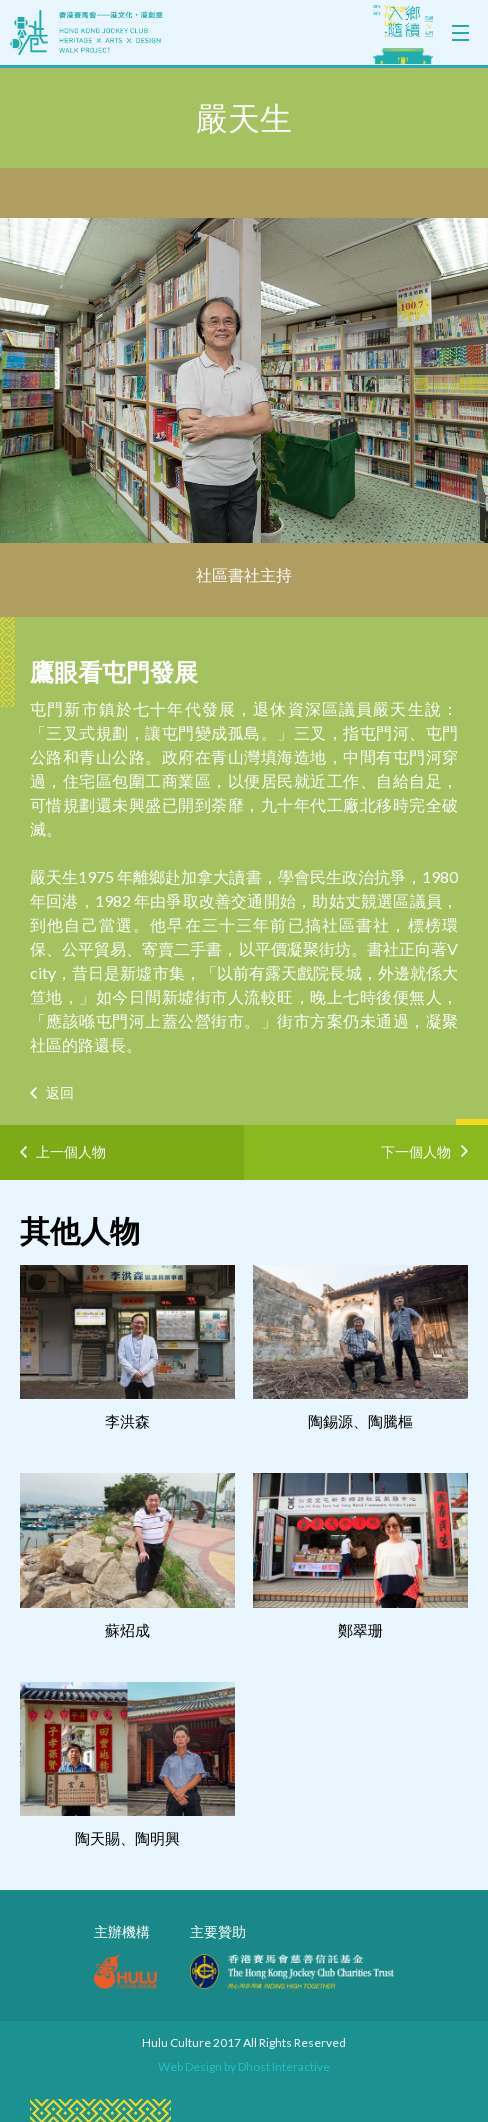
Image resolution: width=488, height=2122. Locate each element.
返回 (60, 1092)
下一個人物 (416, 1148)
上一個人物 (71, 1151)
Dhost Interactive (284, 2066)
